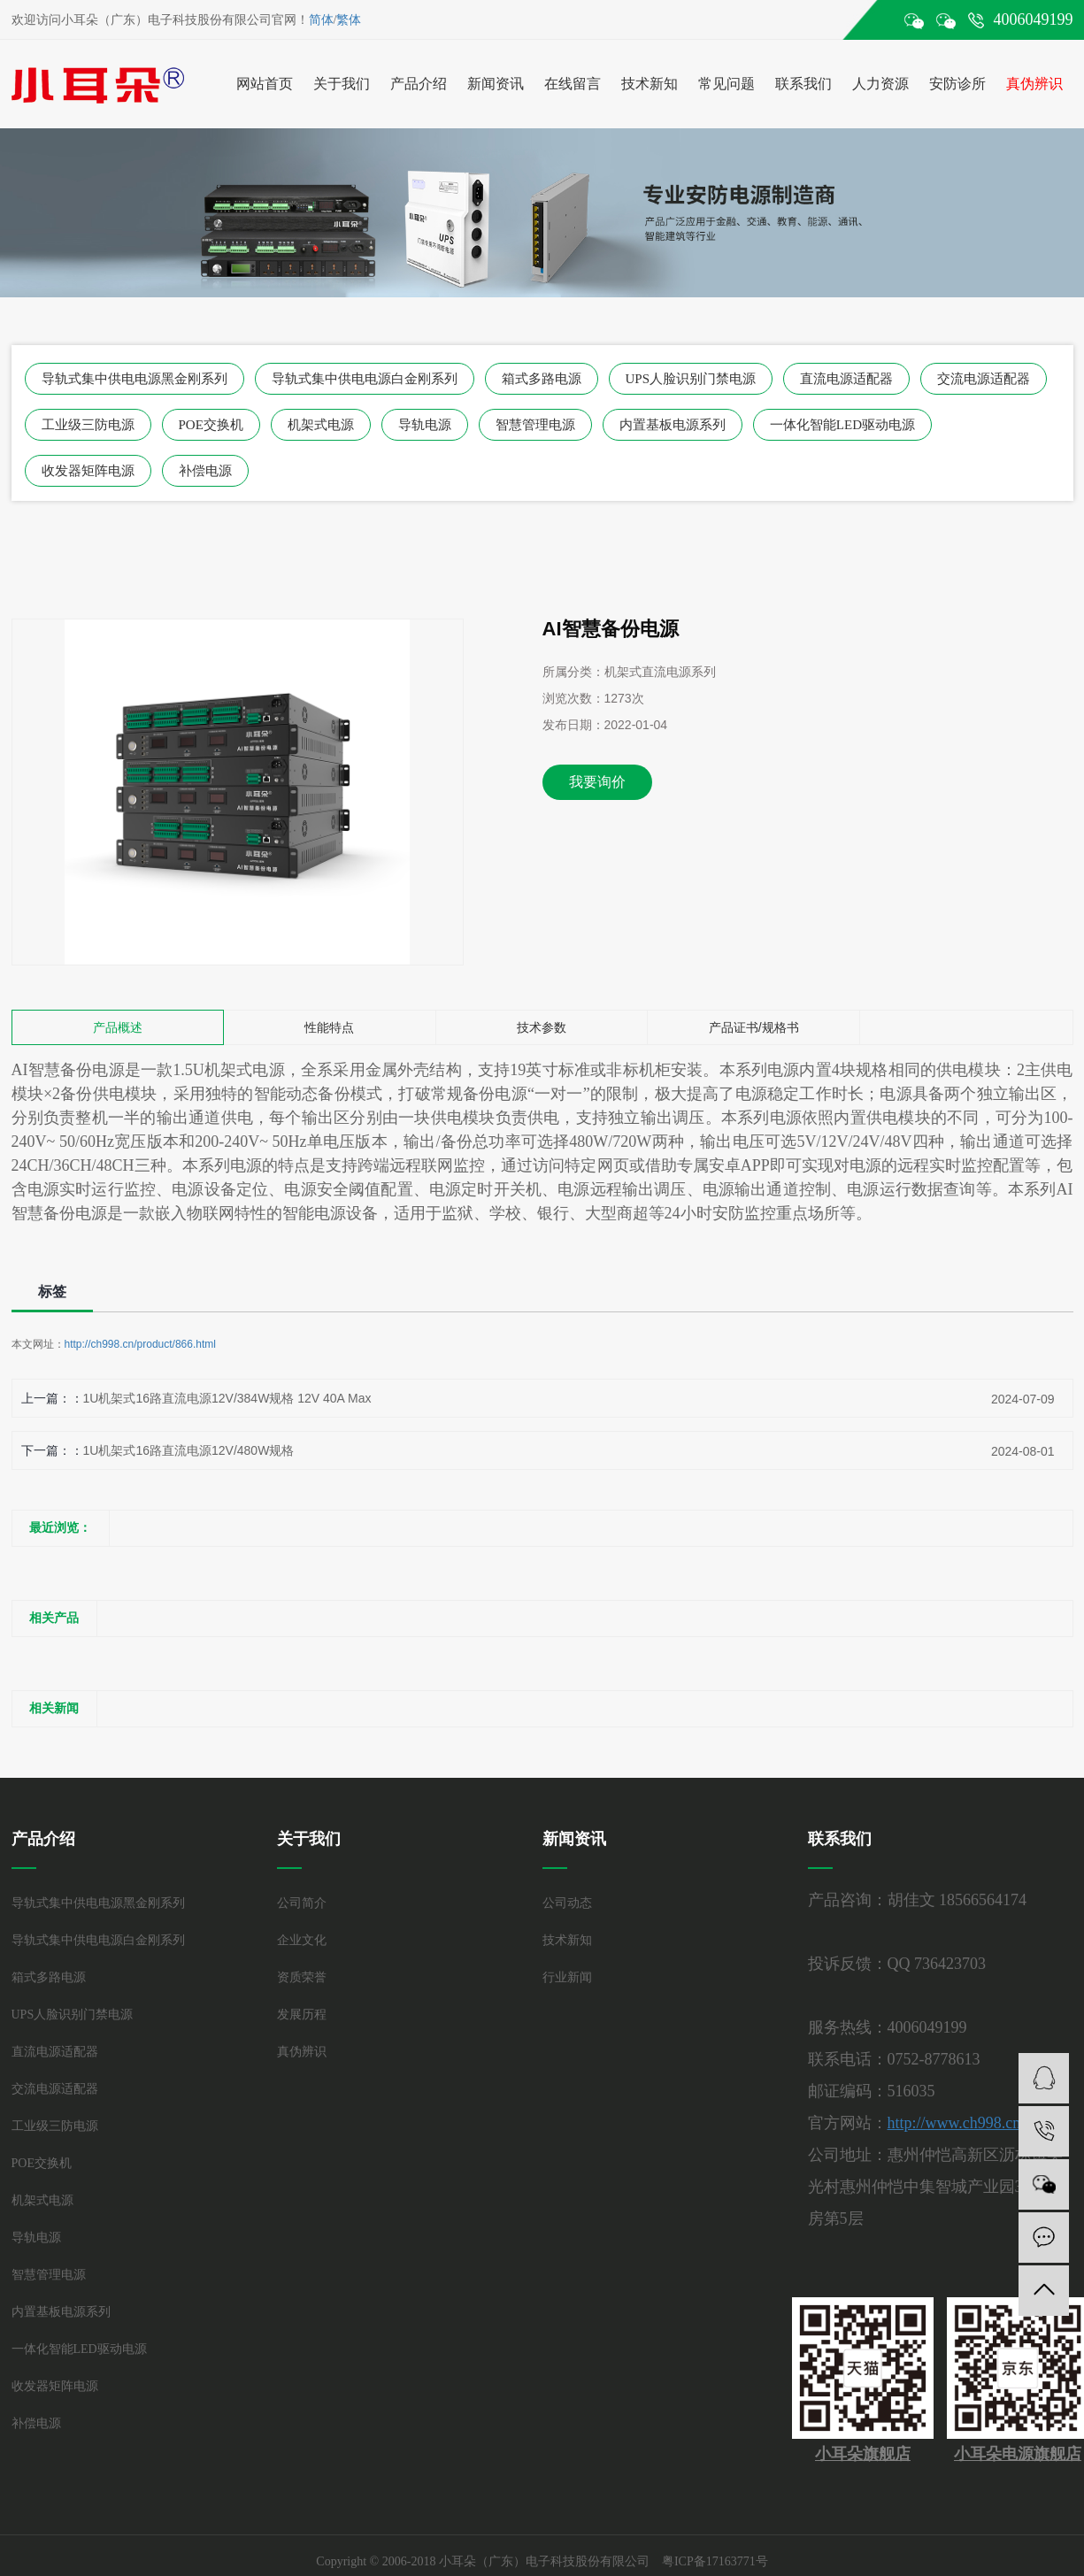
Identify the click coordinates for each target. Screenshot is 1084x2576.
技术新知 (649, 83)
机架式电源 (321, 425)
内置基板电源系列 (672, 425)
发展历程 (302, 2014)
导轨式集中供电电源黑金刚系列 (134, 379)
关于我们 (341, 83)
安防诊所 (957, 83)
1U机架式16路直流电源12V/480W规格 (189, 1450)
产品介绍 (418, 83)
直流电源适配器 (846, 379)
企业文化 (302, 1940)
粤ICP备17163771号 (715, 2561)
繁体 (348, 20)
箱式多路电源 (541, 379)
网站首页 (264, 83)
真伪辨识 (1034, 83)
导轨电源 (424, 425)
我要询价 (597, 781)
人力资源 (880, 83)
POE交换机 (211, 425)
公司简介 (302, 1903)
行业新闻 (567, 1977)
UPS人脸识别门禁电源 (691, 379)
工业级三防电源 (88, 425)
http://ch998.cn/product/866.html (140, 1344)
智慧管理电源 (535, 425)
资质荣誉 (302, 1977)
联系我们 (803, 83)
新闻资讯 (495, 83)
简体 (321, 20)
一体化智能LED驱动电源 (842, 425)
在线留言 (572, 83)
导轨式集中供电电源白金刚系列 (364, 379)
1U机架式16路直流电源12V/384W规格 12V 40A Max (227, 1398)
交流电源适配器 (983, 379)
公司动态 (567, 1903)
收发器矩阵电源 (88, 471)
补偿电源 (205, 471)
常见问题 (726, 83)
